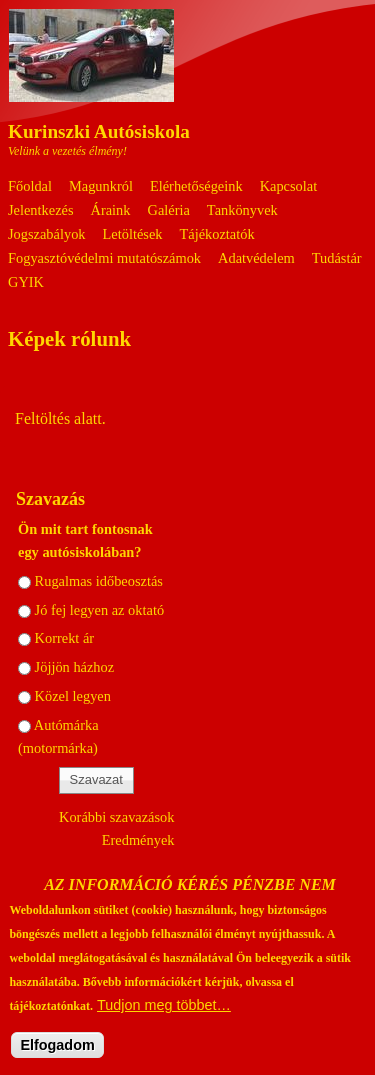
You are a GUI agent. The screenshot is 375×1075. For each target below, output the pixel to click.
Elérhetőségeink (196, 186)
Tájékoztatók (217, 234)
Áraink (111, 210)
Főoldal (30, 186)
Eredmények (138, 840)
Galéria (169, 210)
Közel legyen (73, 696)
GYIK (26, 282)
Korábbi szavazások (116, 817)
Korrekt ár (65, 638)
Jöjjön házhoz (75, 667)
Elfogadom (57, 1060)
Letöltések (133, 234)
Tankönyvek (242, 210)
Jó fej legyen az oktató (99, 610)
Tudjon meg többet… (164, 1021)
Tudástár (337, 258)
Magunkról (101, 186)
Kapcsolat (289, 186)
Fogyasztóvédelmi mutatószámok (104, 258)
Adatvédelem (256, 258)
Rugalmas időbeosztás (99, 581)
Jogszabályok (47, 234)
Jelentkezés (41, 210)
